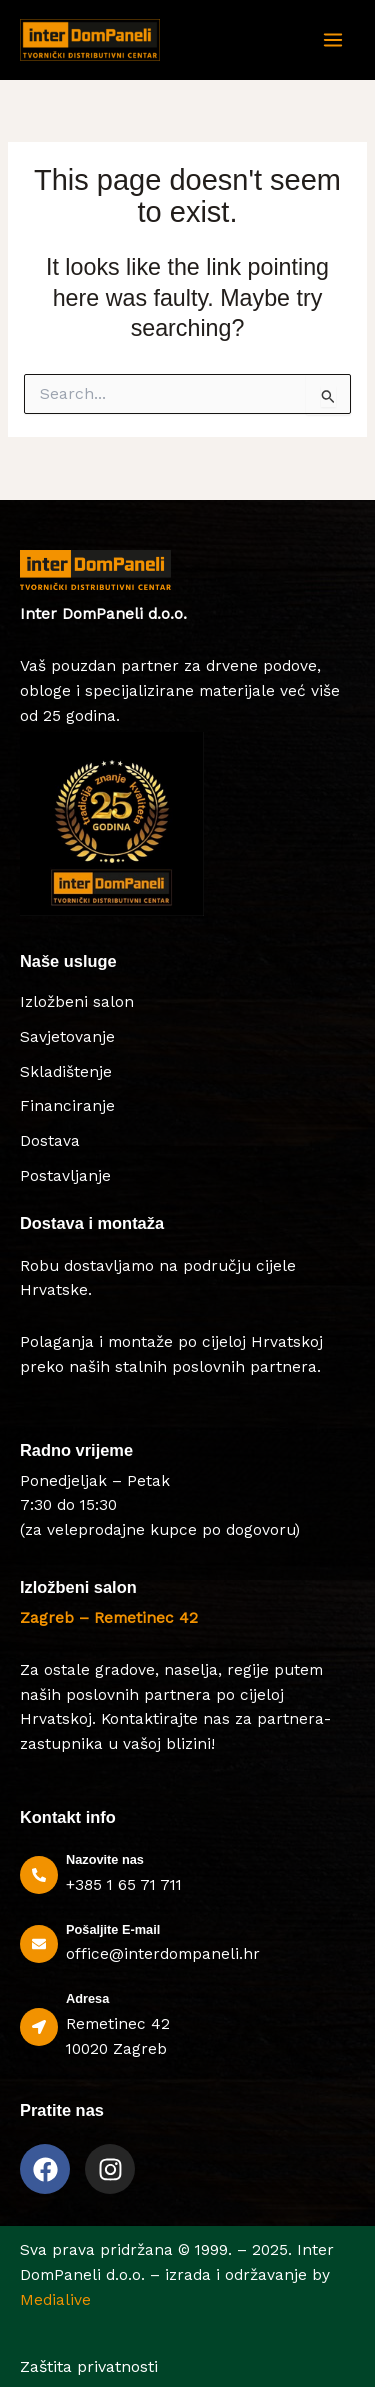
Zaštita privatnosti (89, 2367)
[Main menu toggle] (333, 40)
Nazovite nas (105, 1859)
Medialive (55, 2300)
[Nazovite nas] (39, 1875)
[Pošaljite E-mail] (39, 1944)
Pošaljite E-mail (113, 1929)
